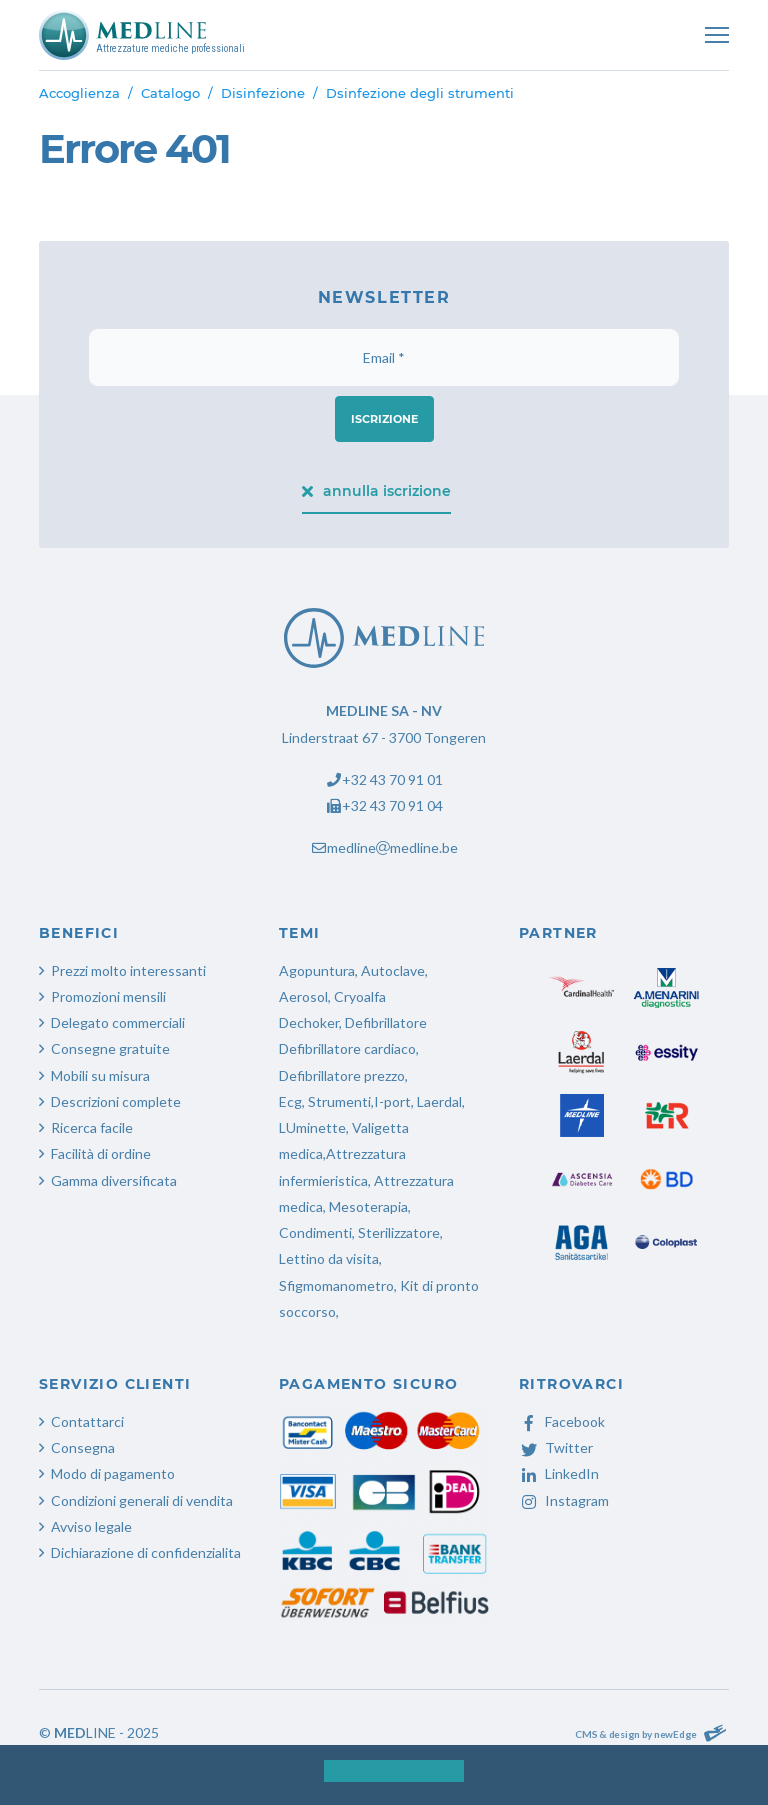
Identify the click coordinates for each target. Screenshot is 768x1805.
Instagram (564, 1500)
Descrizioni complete (116, 1101)
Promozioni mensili (108, 996)
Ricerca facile (92, 1127)
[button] (307, 1776)
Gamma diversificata (114, 1180)
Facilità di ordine (101, 1153)
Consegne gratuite (110, 1048)
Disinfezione (263, 93)
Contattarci (87, 1421)
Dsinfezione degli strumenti (420, 93)
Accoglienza (79, 93)
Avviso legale (91, 1526)
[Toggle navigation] (717, 35)
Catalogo (170, 93)
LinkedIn (559, 1473)
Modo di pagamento (113, 1473)
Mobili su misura (100, 1075)
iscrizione (384, 419)
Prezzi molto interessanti (128, 970)
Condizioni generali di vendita (142, 1500)
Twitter (556, 1447)
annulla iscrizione (377, 491)
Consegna (83, 1447)
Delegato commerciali (118, 1022)
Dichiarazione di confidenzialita (146, 1552)
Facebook (562, 1421)
